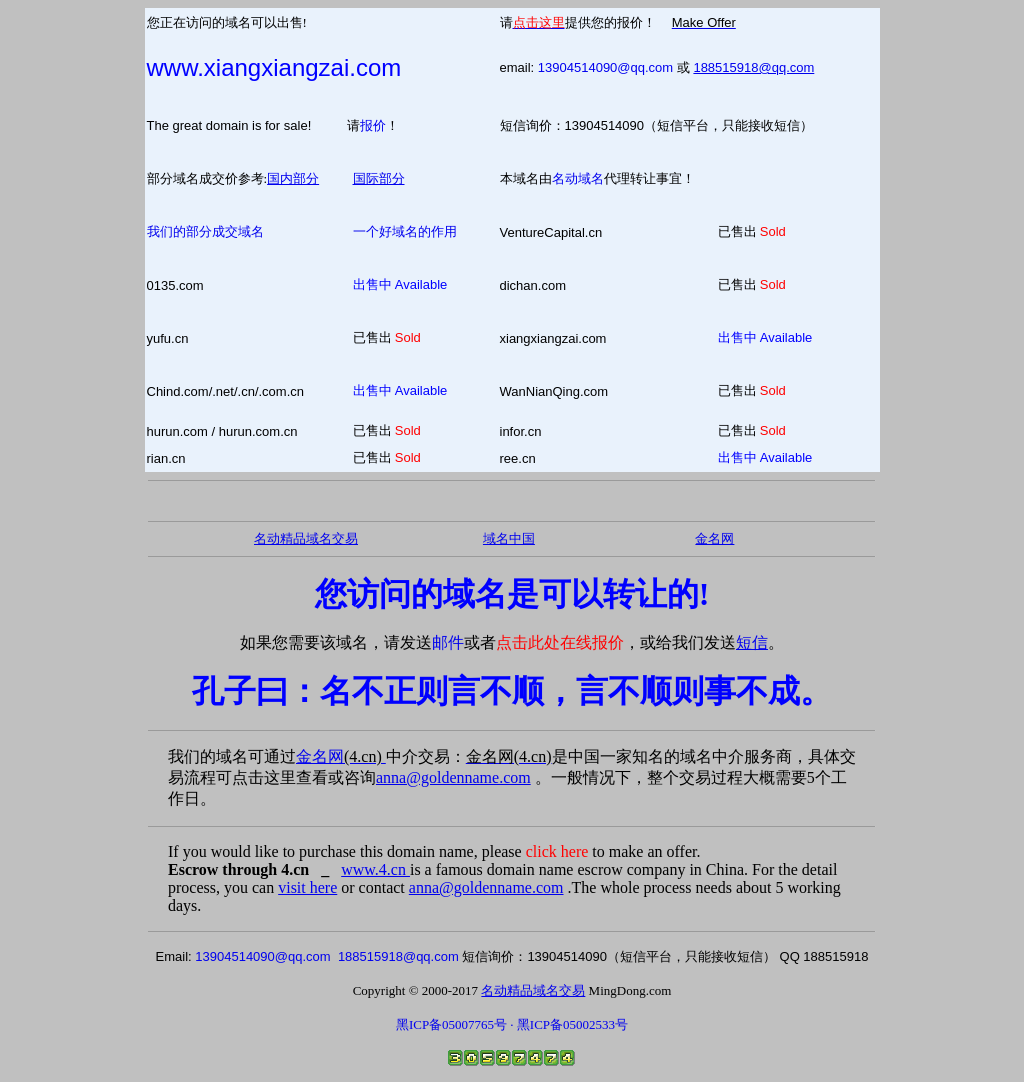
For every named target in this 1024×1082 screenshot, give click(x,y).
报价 (373, 125)
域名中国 (509, 538)
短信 (752, 642)
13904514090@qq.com (605, 67)
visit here (307, 887)
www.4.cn (375, 869)
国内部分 (293, 178)
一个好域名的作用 (405, 231)
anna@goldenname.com (453, 777)
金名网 (341, 756)
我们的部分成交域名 (205, 231)
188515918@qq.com (753, 67)
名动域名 (578, 178)
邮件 (448, 642)
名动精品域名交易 (306, 538)
